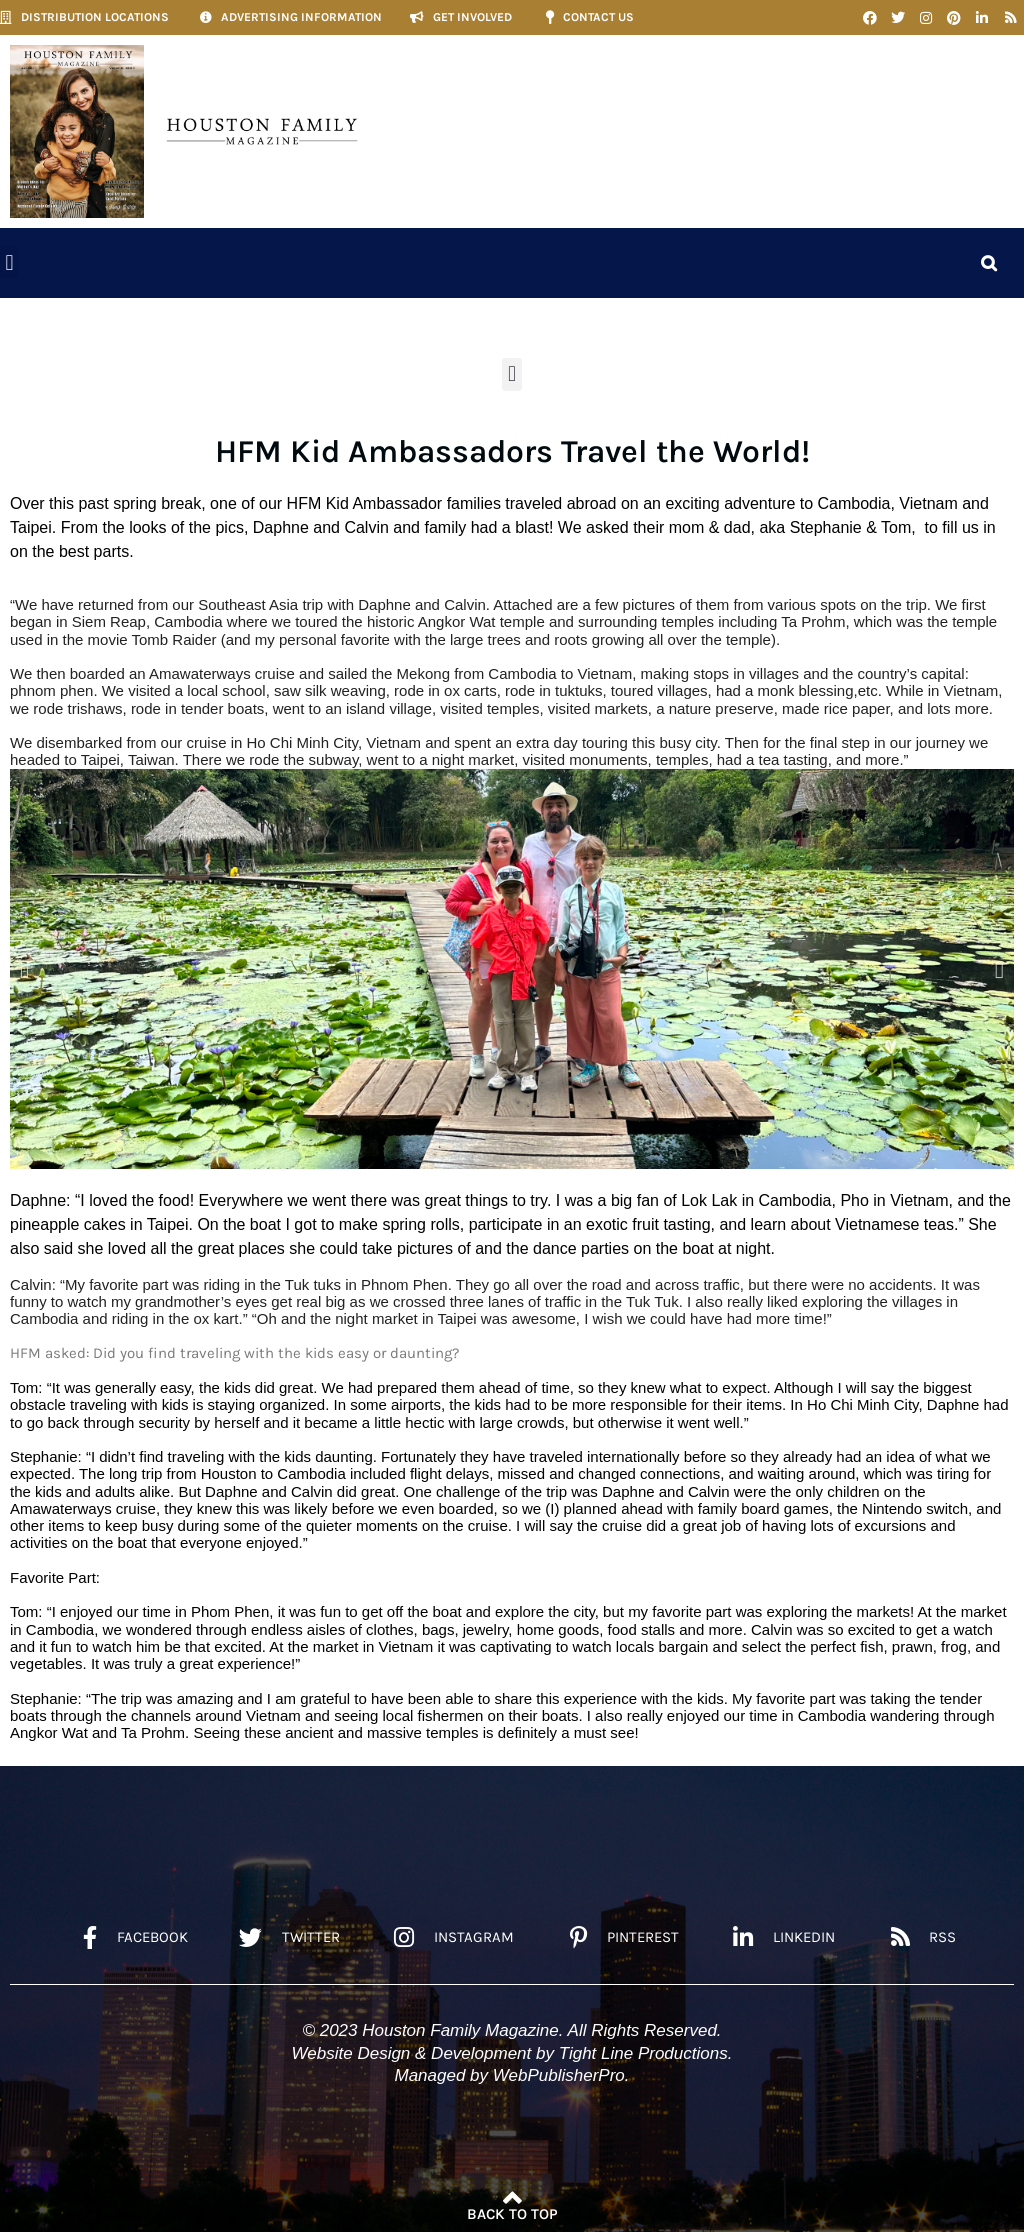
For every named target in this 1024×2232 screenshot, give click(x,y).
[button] (9, 262)
